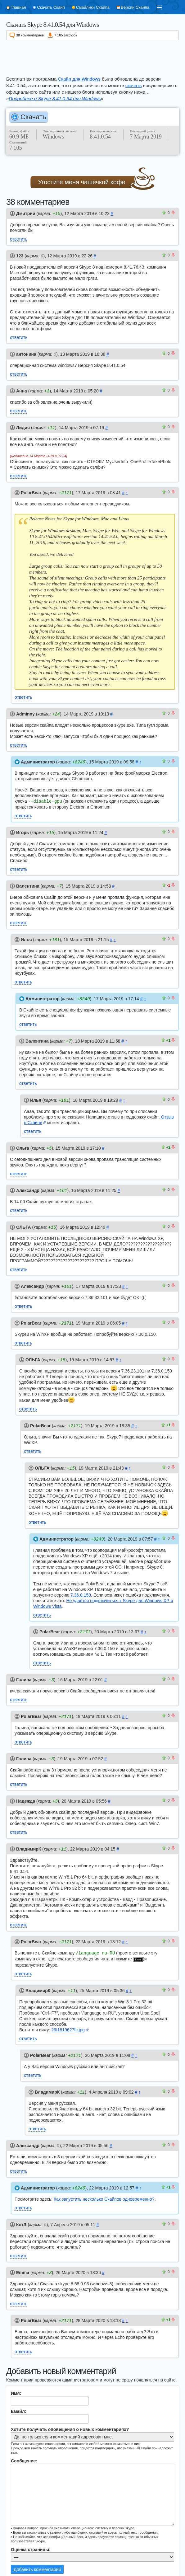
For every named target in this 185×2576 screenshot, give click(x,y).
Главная (18, 7)
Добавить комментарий (37, 2555)
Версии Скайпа (135, 7)
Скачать (33, 117)
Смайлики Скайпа (93, 7)
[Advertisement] (92, 57)
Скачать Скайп (51, 7)
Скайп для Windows (79, 79)
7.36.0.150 (80, 1585)
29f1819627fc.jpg (67, 2017)
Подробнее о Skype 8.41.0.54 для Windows (55, 98)
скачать (133, 85)
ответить (18, 238)
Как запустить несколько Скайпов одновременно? (104, 2185)
